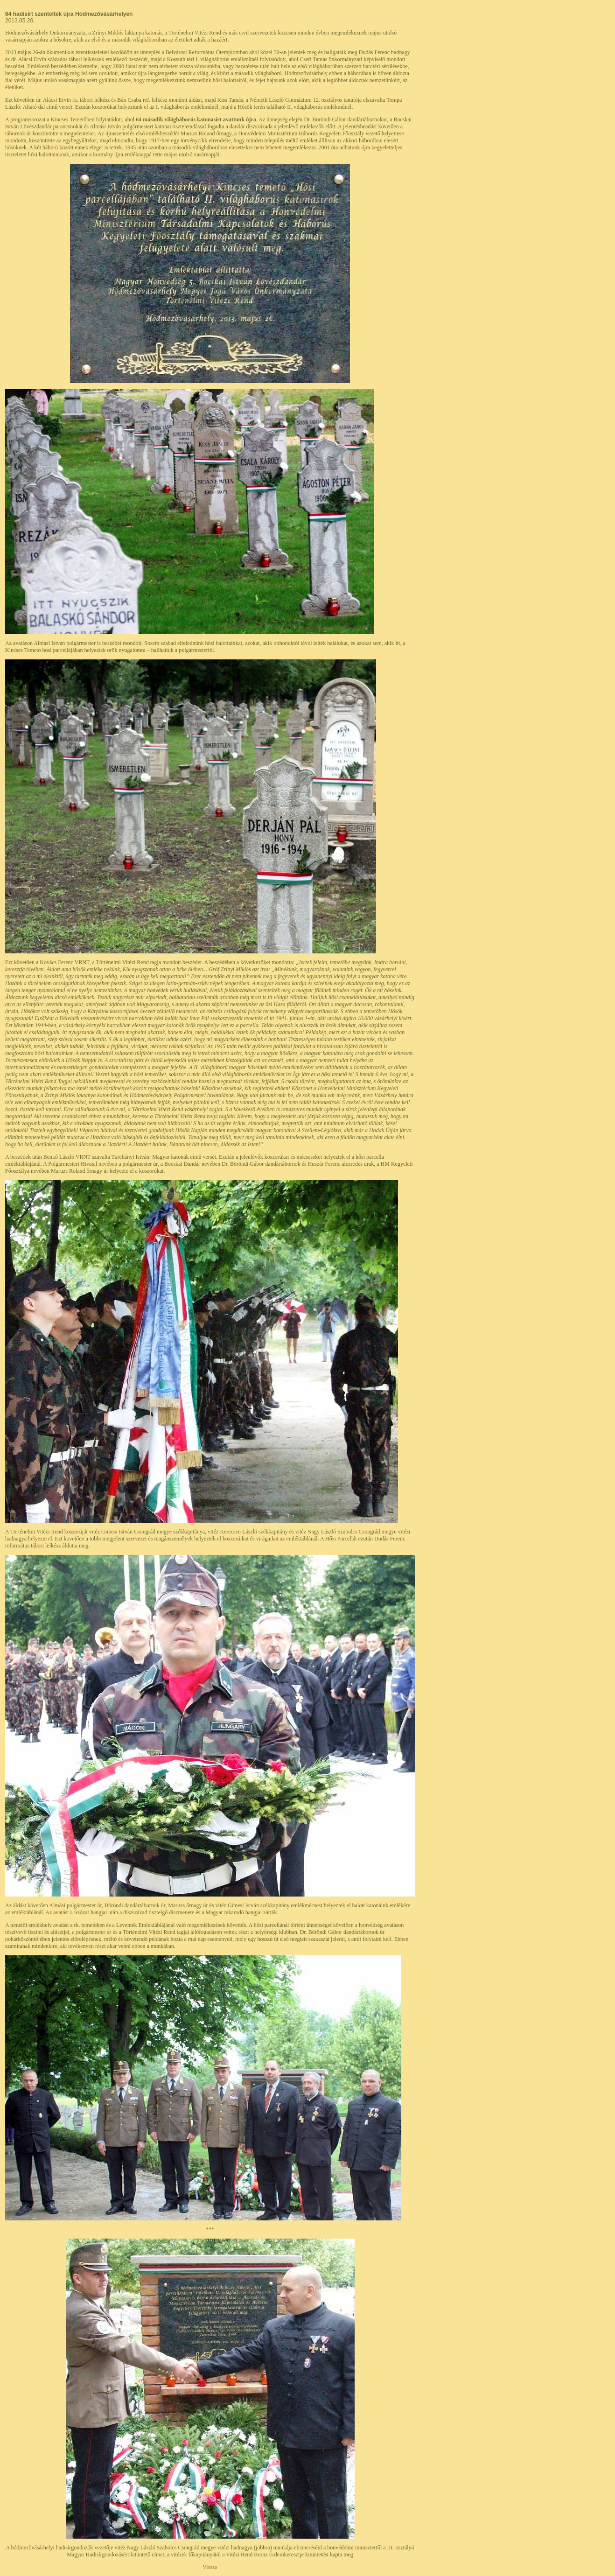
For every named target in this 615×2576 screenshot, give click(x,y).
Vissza (210, 2567)
